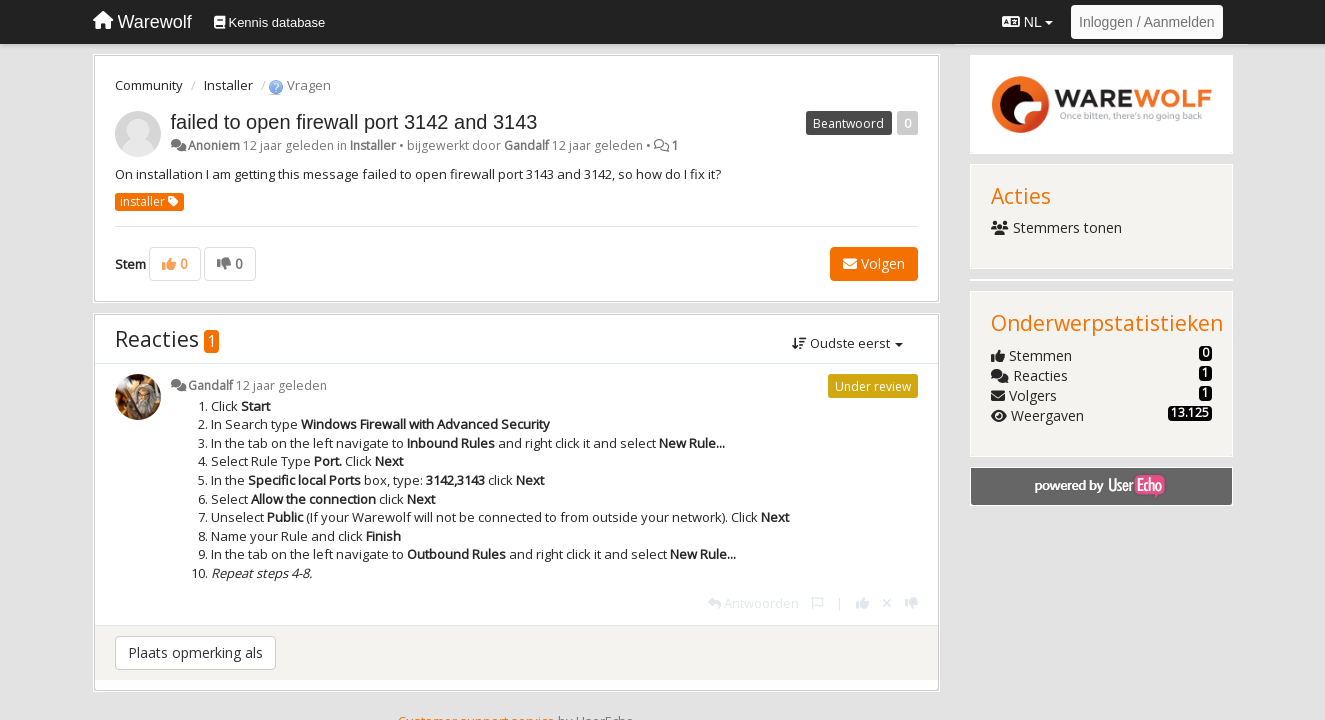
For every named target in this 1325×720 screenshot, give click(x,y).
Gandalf (526, 145)
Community (149, 85)
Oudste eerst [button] (847, 343)
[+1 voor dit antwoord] (862, 603)
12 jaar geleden (281, 385)
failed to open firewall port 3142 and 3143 (354, 122)
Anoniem (214, 145)
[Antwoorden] (753, 603)
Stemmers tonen (1056, 227)
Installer (228, 85)
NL (1027, 22)
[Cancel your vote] (887, 603)
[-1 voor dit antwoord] (911, 603)
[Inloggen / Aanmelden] (1146, 22)
